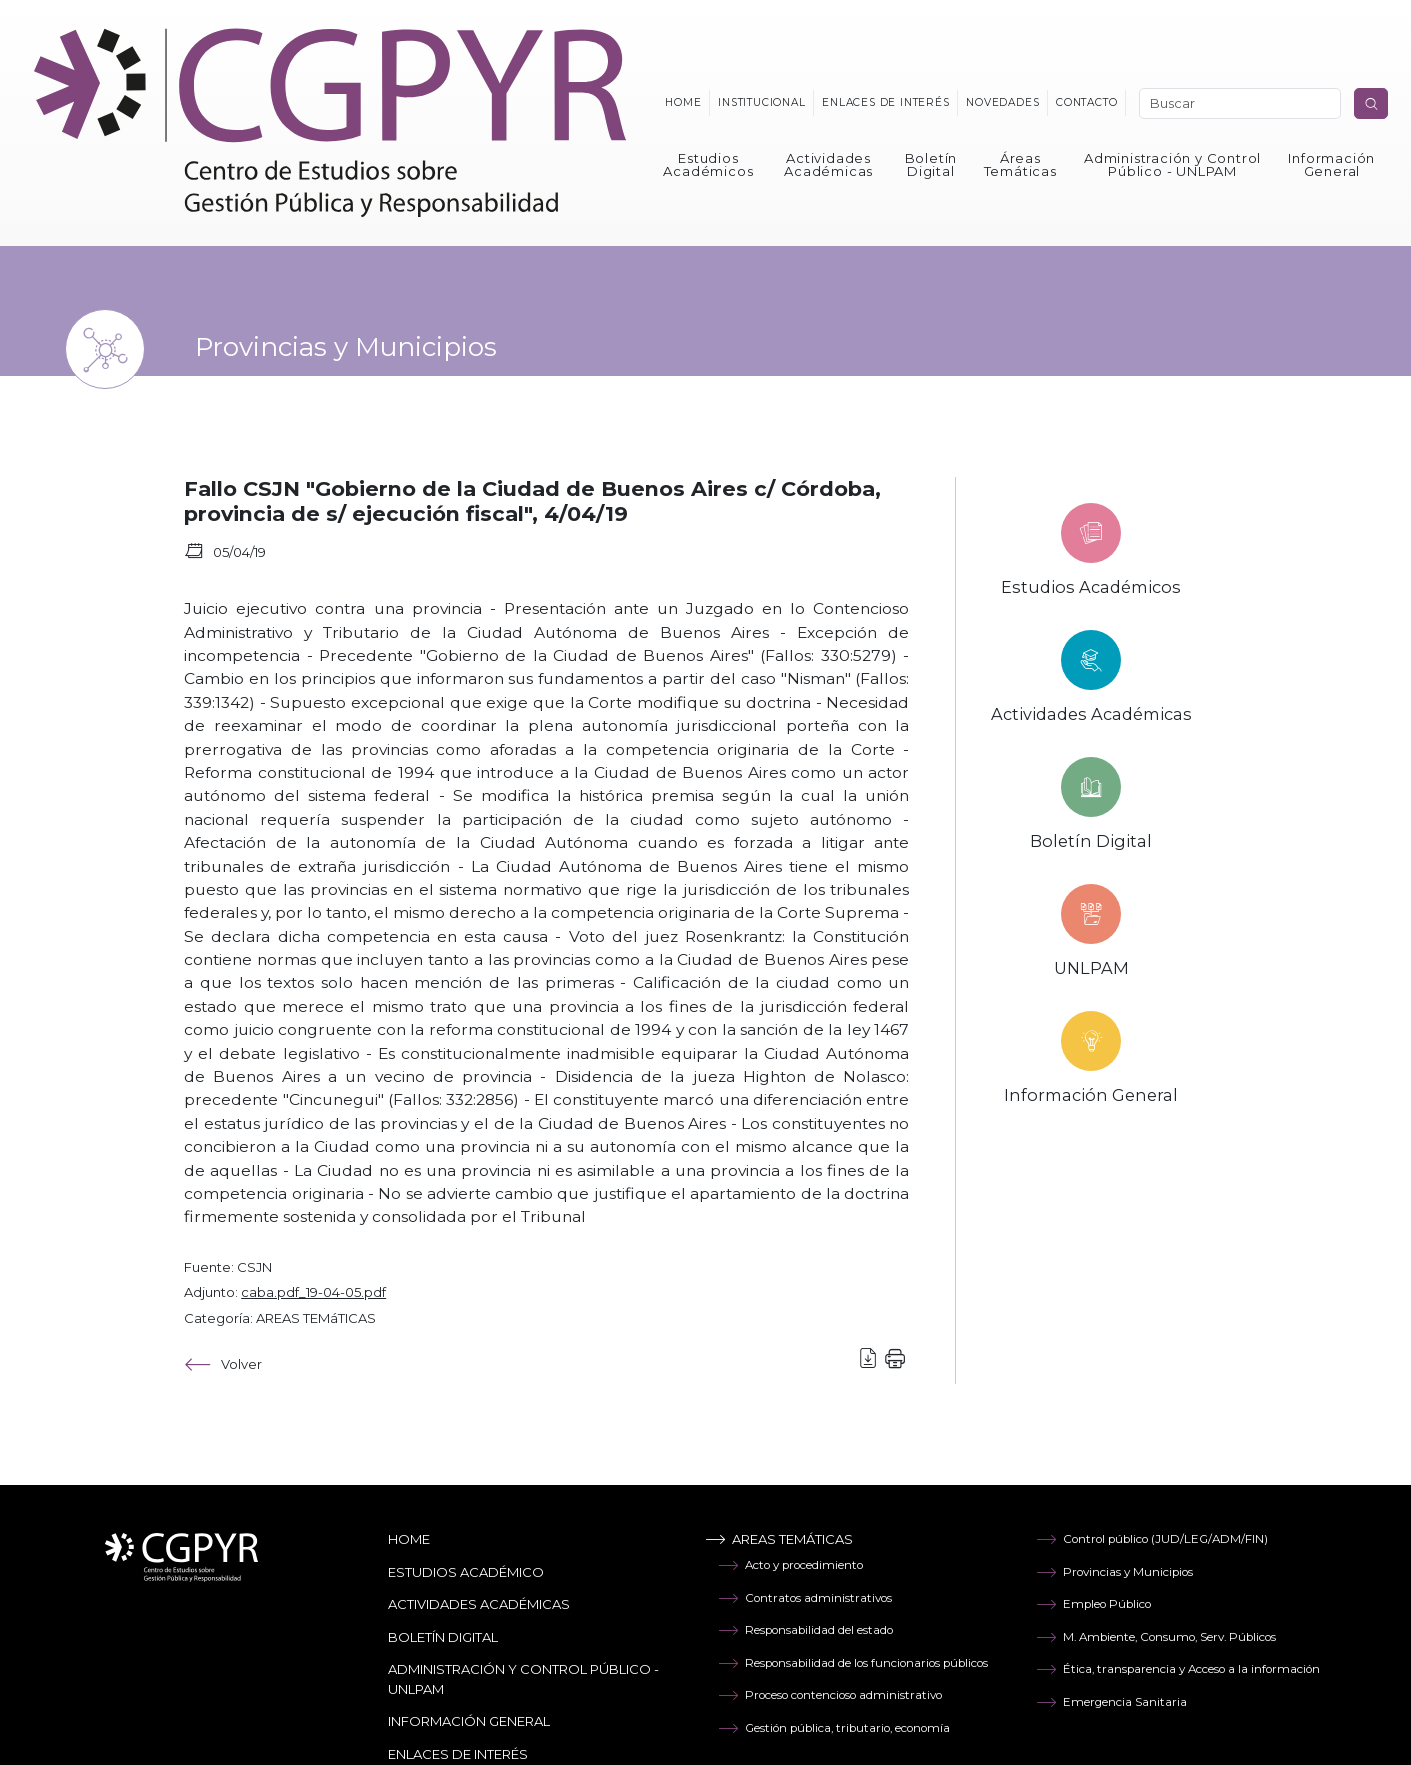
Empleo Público (1093, 1604)
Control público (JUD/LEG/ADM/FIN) (1152, 1539)
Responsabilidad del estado (805, 1630)
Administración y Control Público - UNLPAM (1172, 164)
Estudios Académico (466, 1572)
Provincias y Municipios (1114, 1572)
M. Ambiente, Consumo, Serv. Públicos (1156, 1637)
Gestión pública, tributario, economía (834, 1728)
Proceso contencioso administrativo (830, 1695)
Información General (1331, 164)
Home (683, 102)
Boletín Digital (931, 164)
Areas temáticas (779, 1539)
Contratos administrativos (805, 1598)
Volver (223, 1364)
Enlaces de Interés (458, 1754)
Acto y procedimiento (790, 1565)
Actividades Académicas (828, 164)
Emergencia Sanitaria (1111, 1702)
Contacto (1086, 102)
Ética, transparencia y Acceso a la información (1178, 1669)
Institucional (761, 102)
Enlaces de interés (885, 102)
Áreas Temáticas (1020, 164)
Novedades (1002, 102)
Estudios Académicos (708, 164)
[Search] (1240, 103)
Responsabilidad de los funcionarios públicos (853, 1663)
